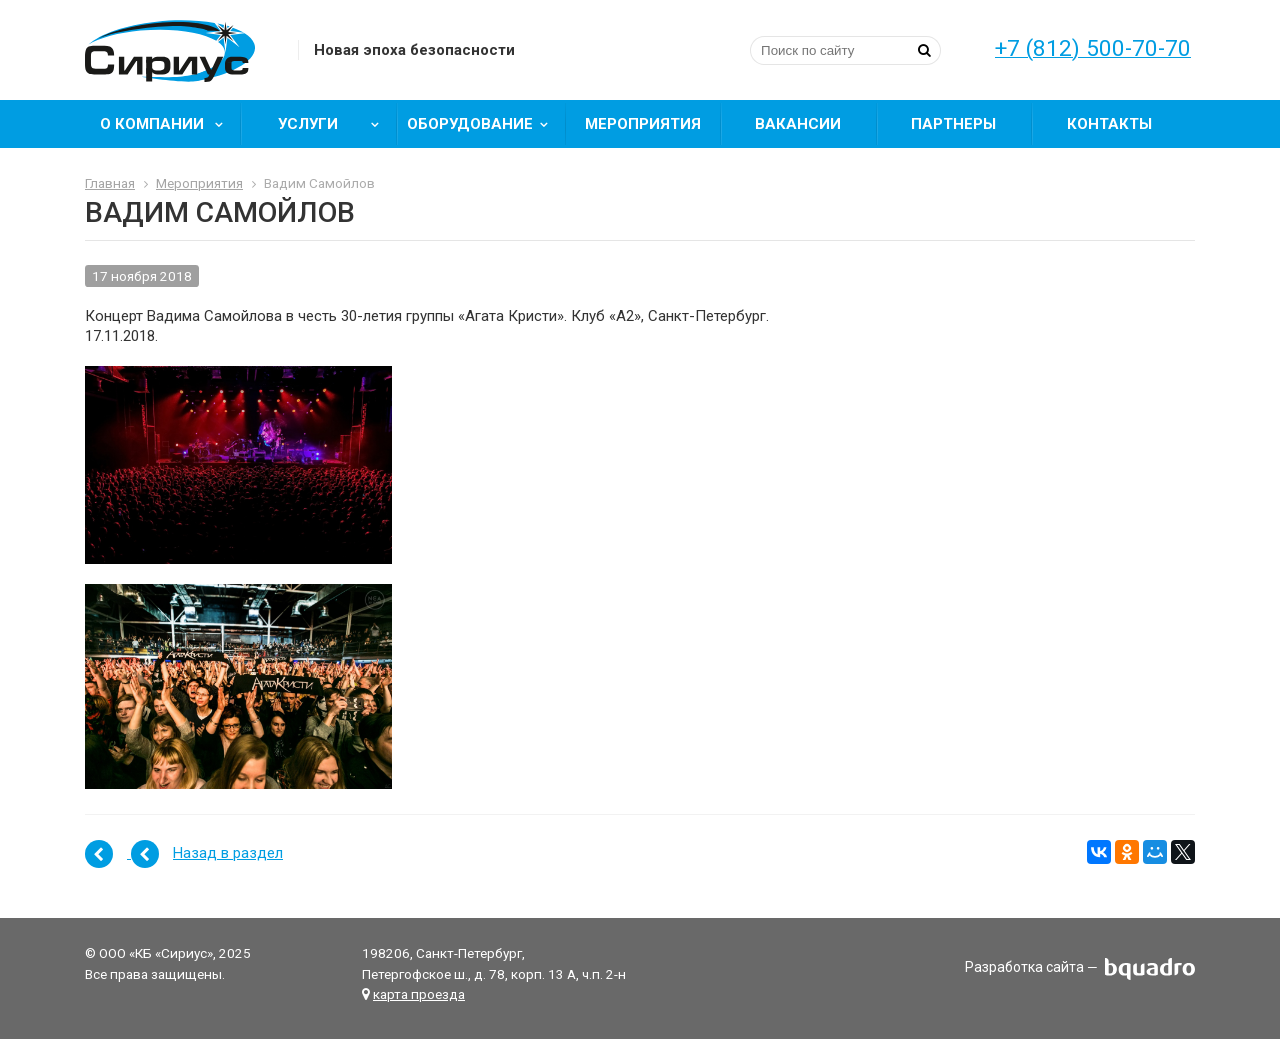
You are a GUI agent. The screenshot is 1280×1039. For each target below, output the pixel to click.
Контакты (1109, 124)
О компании (168, 124)
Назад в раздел (228, 853)
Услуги (335, 124)
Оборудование (484, 124)
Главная (110, 183)
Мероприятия (643, 124)
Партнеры (953, 124)
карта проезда (419, 994)
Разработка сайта (1024, 968)
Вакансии (798, 124)
